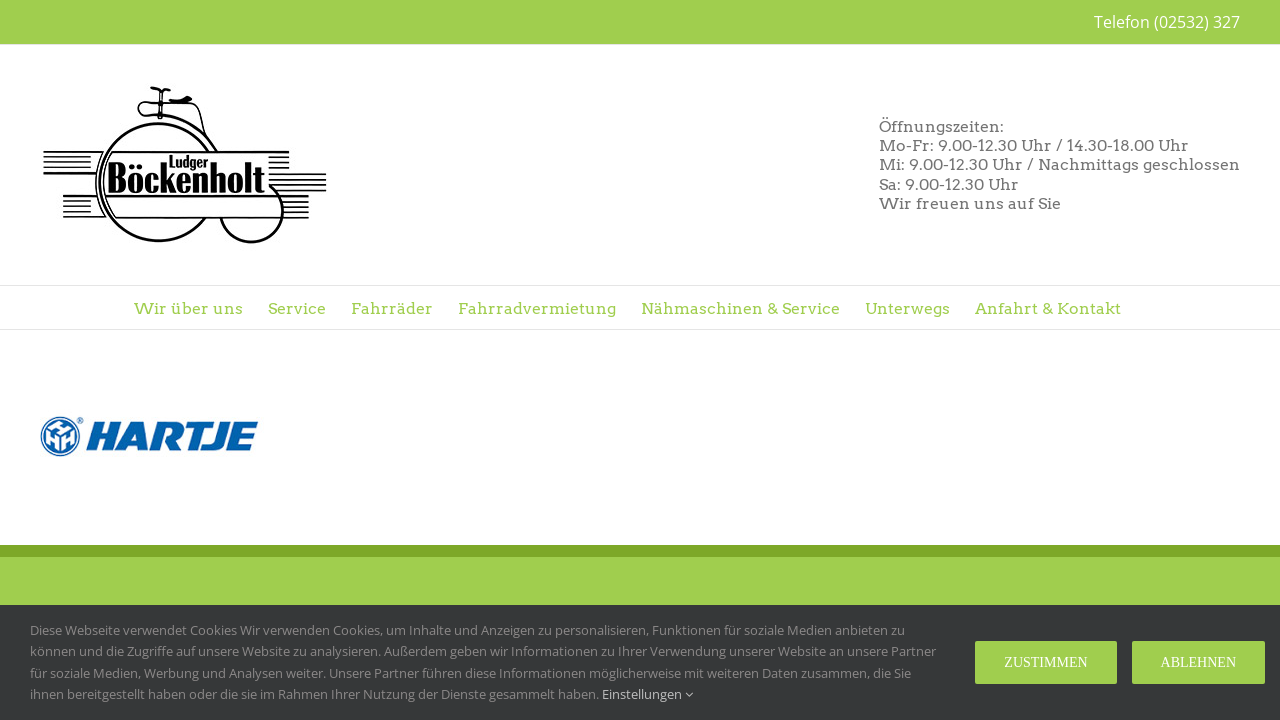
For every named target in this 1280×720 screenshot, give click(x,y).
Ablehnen (1198, 662)
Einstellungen (647, 694)
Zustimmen (1045, 662)
